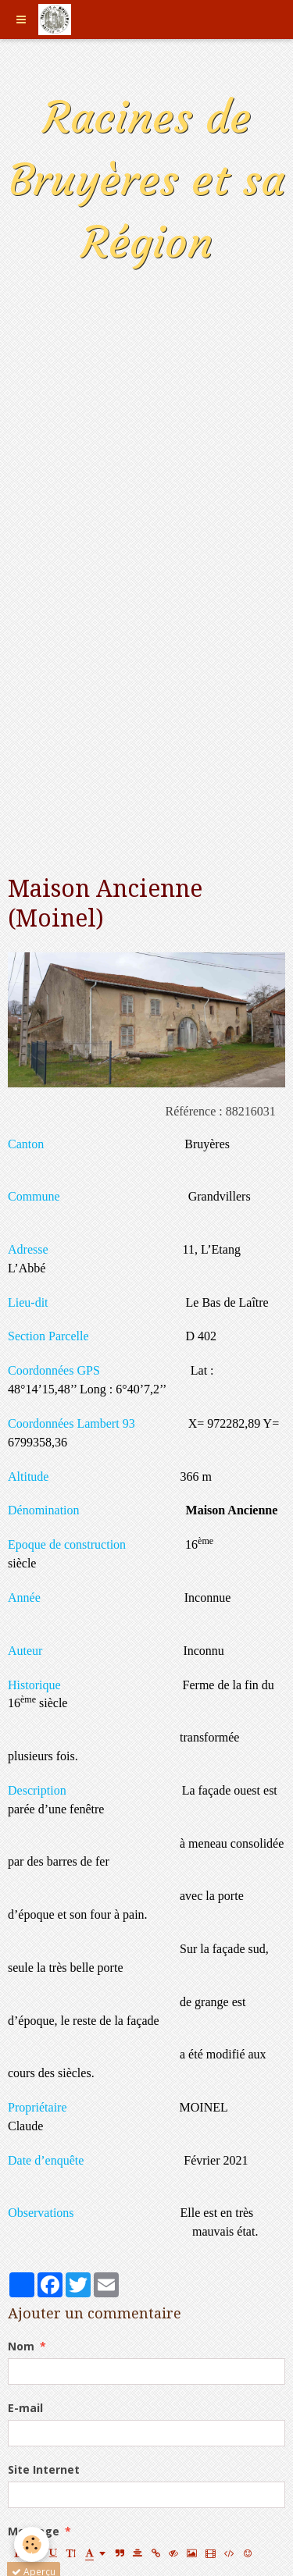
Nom (21, 2346)
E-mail (25, 2407)
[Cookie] (31, 2544)
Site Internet (44, 2469)
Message (33, 2531)
